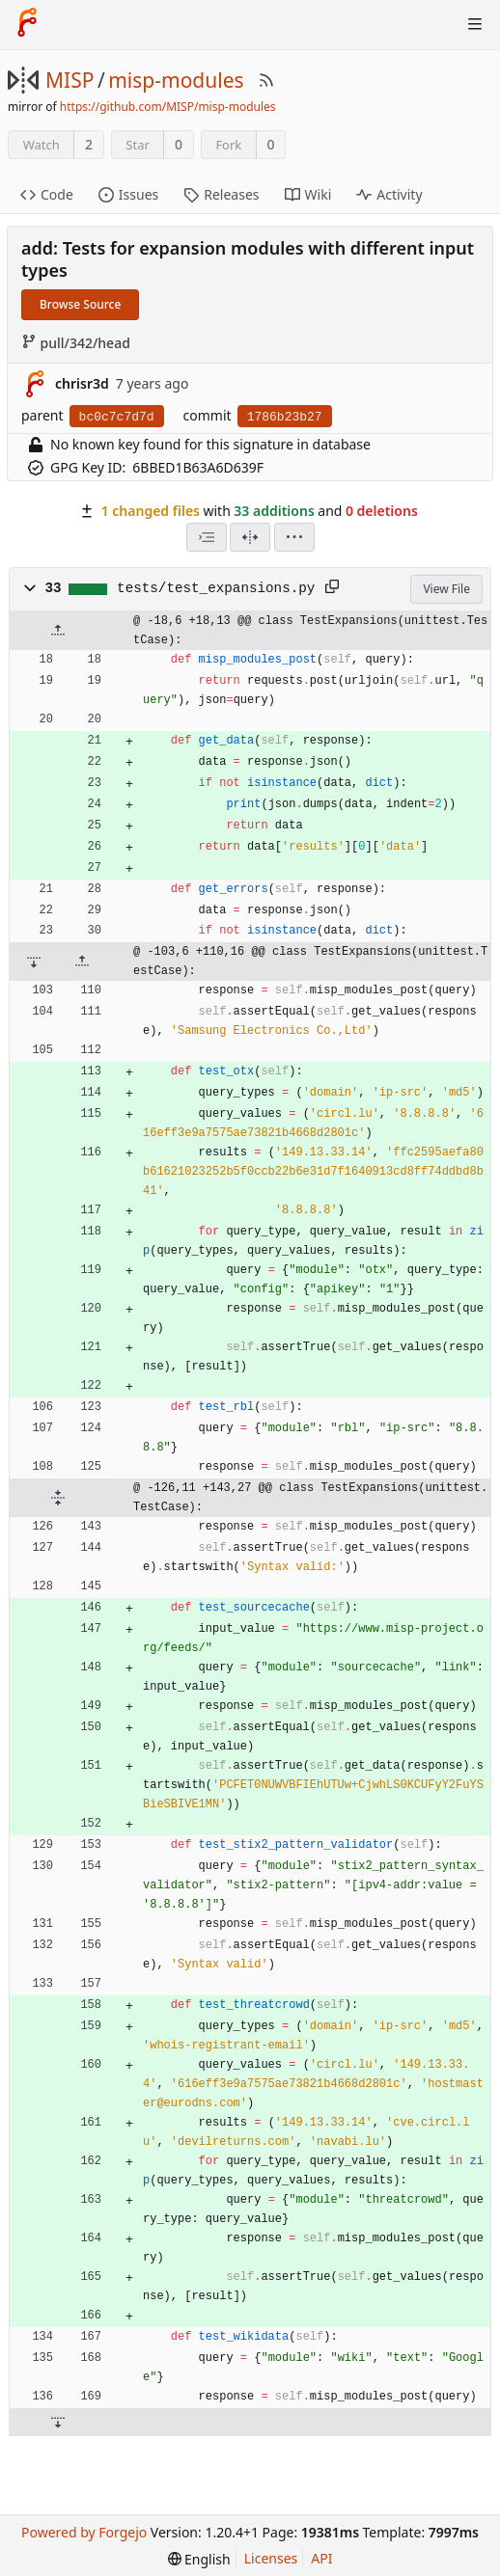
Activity (389, 194)
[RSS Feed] (266, 80)
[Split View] (250, 537)
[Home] (27, 24)
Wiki (308, 194)
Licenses (271, 2558)
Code (46, 194)
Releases (221, 194)
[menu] (294, 537)
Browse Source (80, 304)
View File (446, 589)
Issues (128, 194)
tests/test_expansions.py (216, 588)
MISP (69, 80)
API (321, 2558)
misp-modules (175, 80)
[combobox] (206, 537)
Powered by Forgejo (84, 2532)
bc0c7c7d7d (116, 417)
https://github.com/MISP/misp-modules (168, 106)
